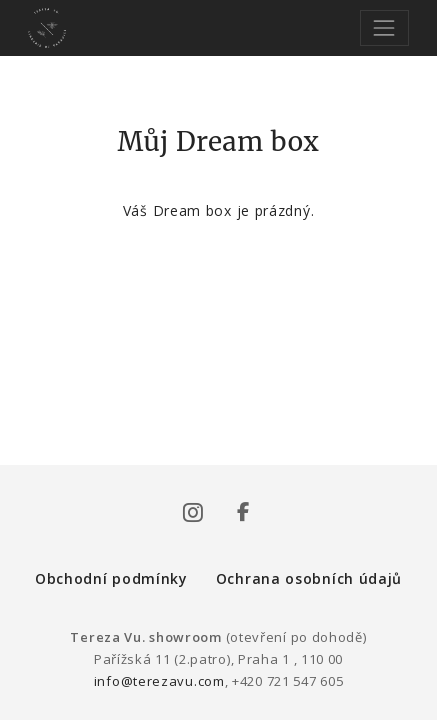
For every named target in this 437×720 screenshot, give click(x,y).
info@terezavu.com (159, 681)
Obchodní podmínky (111, 578)
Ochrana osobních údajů (309, 578)
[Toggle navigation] (384, 27)
